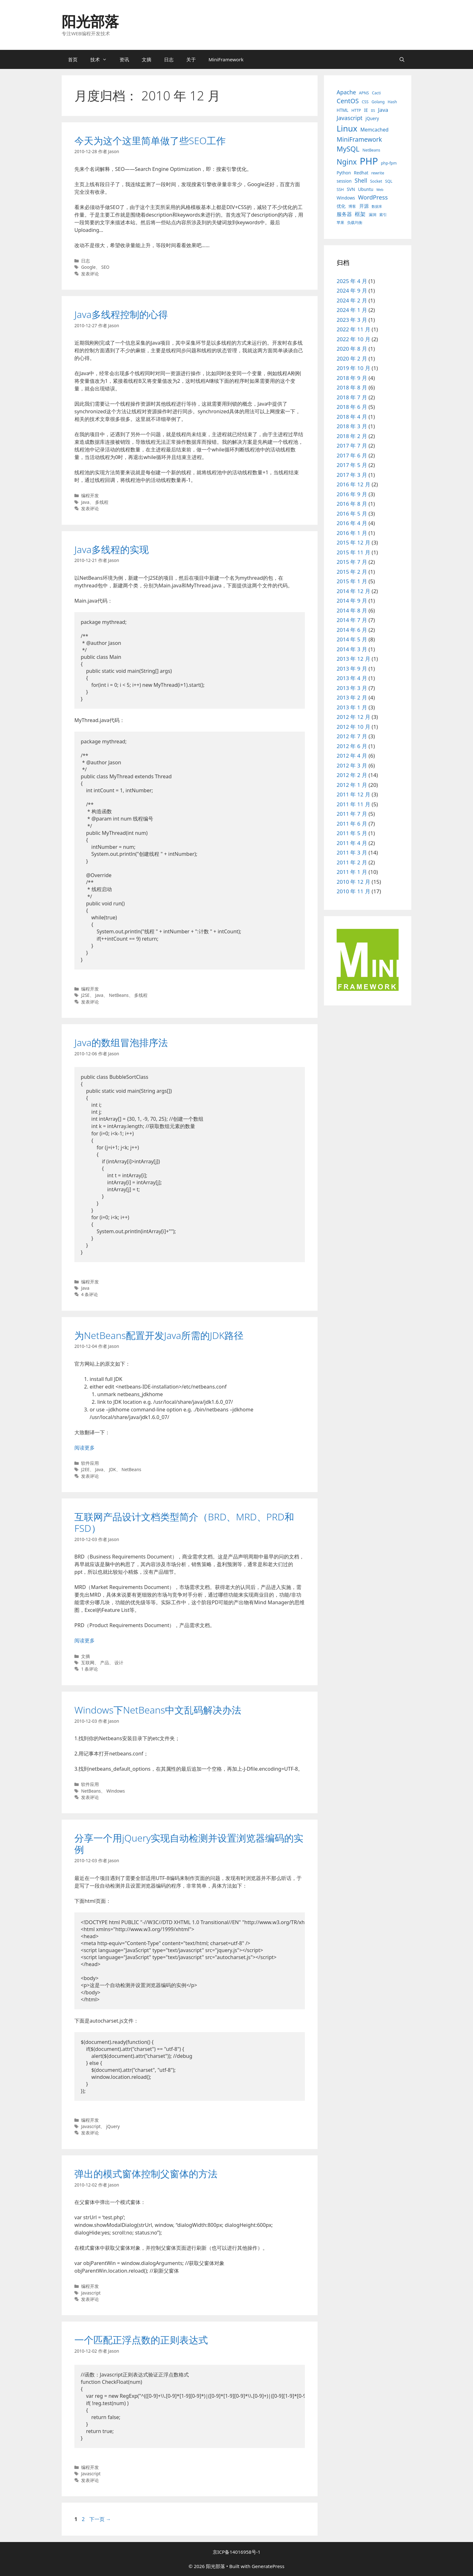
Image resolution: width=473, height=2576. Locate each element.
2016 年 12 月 (353, 484)
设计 (118, 1663)
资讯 (124, 59)
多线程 (101, 502)
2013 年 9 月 (352, 668)
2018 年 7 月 (352, 397)
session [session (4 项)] (344, 181)
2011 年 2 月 (352, 862)
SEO (105, 267)
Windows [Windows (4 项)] (346, 198)
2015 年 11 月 (353, 552)
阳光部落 (90, 21)
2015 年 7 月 (352, 561)
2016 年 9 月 (352, 494)
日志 (169, 59)
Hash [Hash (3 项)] (392, 102)
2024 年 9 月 (352, 290)
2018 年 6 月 (352, 406)
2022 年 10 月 (353, 339)
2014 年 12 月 (353, 591)
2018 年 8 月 (352, 387)
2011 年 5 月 (352, 833)
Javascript (90, 2126)
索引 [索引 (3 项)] (383, 214)
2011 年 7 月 (352, 813)
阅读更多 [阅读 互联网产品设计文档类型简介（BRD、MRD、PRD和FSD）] (84, 1640)
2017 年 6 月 (352, 455)
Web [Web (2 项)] (379, 189)
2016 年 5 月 (352, 513)
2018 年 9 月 (352, 378)
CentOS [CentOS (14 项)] (348, 101)
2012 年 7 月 (352, 736)
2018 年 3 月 (352, 426)
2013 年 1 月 (352, 707)
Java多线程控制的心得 (121, 314)
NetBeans (119, 995)
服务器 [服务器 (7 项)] (344, 214)
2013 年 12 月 (353, 658)
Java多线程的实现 (111, 549)
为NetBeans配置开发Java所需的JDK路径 (158, 1335)
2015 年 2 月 (352, 571)
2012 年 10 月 (353, 726)
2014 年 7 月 (352, 620)
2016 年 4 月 (352, 523)
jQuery (113, 2126)
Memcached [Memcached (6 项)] (374, 129)
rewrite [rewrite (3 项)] (377, 173)
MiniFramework (226, 59)
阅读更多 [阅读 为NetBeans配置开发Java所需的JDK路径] (84, 1447)
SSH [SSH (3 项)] (340, 189)
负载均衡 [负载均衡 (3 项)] (354, 222)
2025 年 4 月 (352, 281)
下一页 (100, 2519)
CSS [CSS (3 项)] (365, 102)
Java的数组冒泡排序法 (121, 1042)
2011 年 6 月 (352, 823)
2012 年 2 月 (352, 775)
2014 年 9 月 (352, 600)
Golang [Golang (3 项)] (378, 102)
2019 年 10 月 (353, 368)
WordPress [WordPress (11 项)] (373, 197)
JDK (112, 1469)
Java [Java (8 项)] (383, 109)
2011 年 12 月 (353, 794)
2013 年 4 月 (352, 678)
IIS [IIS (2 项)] (373, 110)
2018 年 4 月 (352, 416)
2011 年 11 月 (353, 804)
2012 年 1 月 (352, 784)
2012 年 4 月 (352, 755)
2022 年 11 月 (353, 329)
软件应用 (90, 1463)
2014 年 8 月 (352, 610)
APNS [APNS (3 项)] (364, 93)
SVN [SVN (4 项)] (351, 189)
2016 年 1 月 (352, 533)
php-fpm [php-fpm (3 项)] (389, 163)
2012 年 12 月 (353, 716)
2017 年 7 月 (352, 445)
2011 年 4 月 (352, 843)
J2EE (85, 1469)
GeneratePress (268, 2566)
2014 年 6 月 (352, 629)
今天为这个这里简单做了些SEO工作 (150, 140)
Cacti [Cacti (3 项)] (376, 93)
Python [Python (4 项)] (344, 173)
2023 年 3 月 (352, 319)
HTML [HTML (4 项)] (342, 110)
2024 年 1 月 (352, 310)
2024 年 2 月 (352, 300)
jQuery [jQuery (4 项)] (372, 118)
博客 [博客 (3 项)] (352, 206)
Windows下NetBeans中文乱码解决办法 (157, 1709)
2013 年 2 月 (352, 697)
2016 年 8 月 (352, 503)
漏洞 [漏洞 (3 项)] (372, 214)
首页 (73, 59)
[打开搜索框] (402, 59)
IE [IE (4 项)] (366, 110)
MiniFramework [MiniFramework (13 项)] (359, 139)
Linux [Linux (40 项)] (347, 128)
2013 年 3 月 (352, 688)
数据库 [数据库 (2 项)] (377, 206)
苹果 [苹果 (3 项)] (340, 222)
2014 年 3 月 (352, 649)
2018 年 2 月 (352, 436)
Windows (115, 1791)
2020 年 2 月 (352, 358)
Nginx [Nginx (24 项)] (347, 162)
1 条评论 (89, 1669)
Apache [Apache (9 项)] (346, 92)
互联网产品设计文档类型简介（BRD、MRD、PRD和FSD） (184, 1522)
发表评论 (90, 274)
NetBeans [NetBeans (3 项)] (371, 150)
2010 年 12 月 (353, 881)
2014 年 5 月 (352, 639)
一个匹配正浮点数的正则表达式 (141, 2339)
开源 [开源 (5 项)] (364, 206)
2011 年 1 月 (352, 872)
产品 (104, 1663)
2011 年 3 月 (352, 852)
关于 (191, 59)
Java (85, 502)
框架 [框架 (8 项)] (360, 214)
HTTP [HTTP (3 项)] (356, 110)
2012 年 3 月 (352, 765)
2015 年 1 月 (352, 581)
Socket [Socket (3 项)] (376, 181)
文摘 (146, 59)
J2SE (85, 995)
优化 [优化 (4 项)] (341, 206)
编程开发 (90, 495)
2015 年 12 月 (353, 542)
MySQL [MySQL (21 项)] (348, 148)
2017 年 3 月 (352, 474)
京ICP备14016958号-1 (237, 2552)
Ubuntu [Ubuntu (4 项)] (365, 189)
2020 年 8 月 (352, 348)
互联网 (87, 1663)
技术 (101, 59)
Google (88, 267)
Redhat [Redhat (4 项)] (361, 173)
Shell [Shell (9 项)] (361, 180)
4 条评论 (89, 1294)
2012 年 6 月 (352, 746)
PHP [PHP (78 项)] (369, 161)
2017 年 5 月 (352, 465)
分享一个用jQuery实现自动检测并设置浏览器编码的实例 (188, 1843)
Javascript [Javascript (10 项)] (349, 118)
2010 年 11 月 (353, 891)
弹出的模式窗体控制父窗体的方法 (145, 2173)
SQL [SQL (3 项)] (389, 181)
